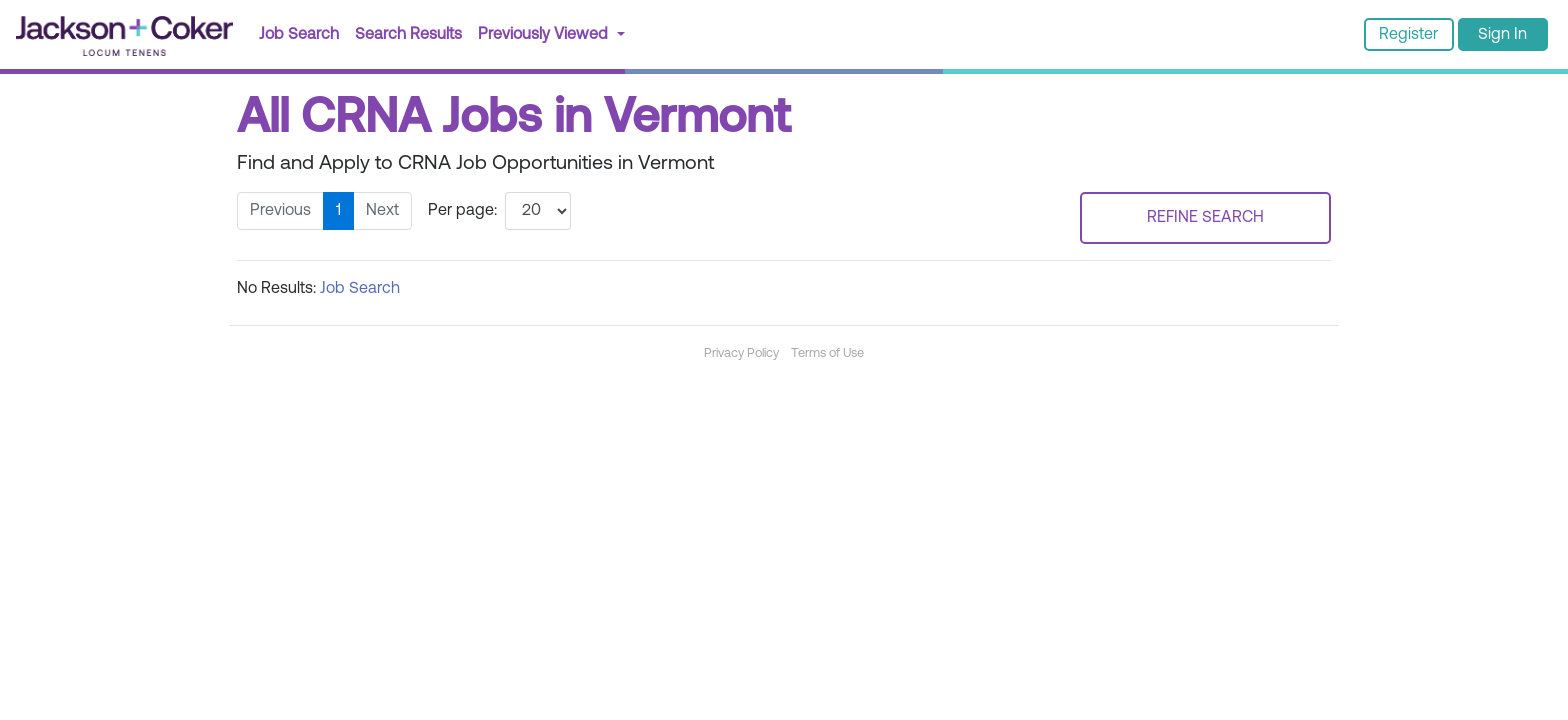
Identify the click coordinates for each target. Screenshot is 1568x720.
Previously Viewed (545, 35)
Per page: (462, 211)
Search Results (412, 32)
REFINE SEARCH (1205, 218)
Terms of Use (827, 353)
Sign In (1502, 35)
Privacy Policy (741, 353)
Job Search (299, 35)
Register (1408, 35)
